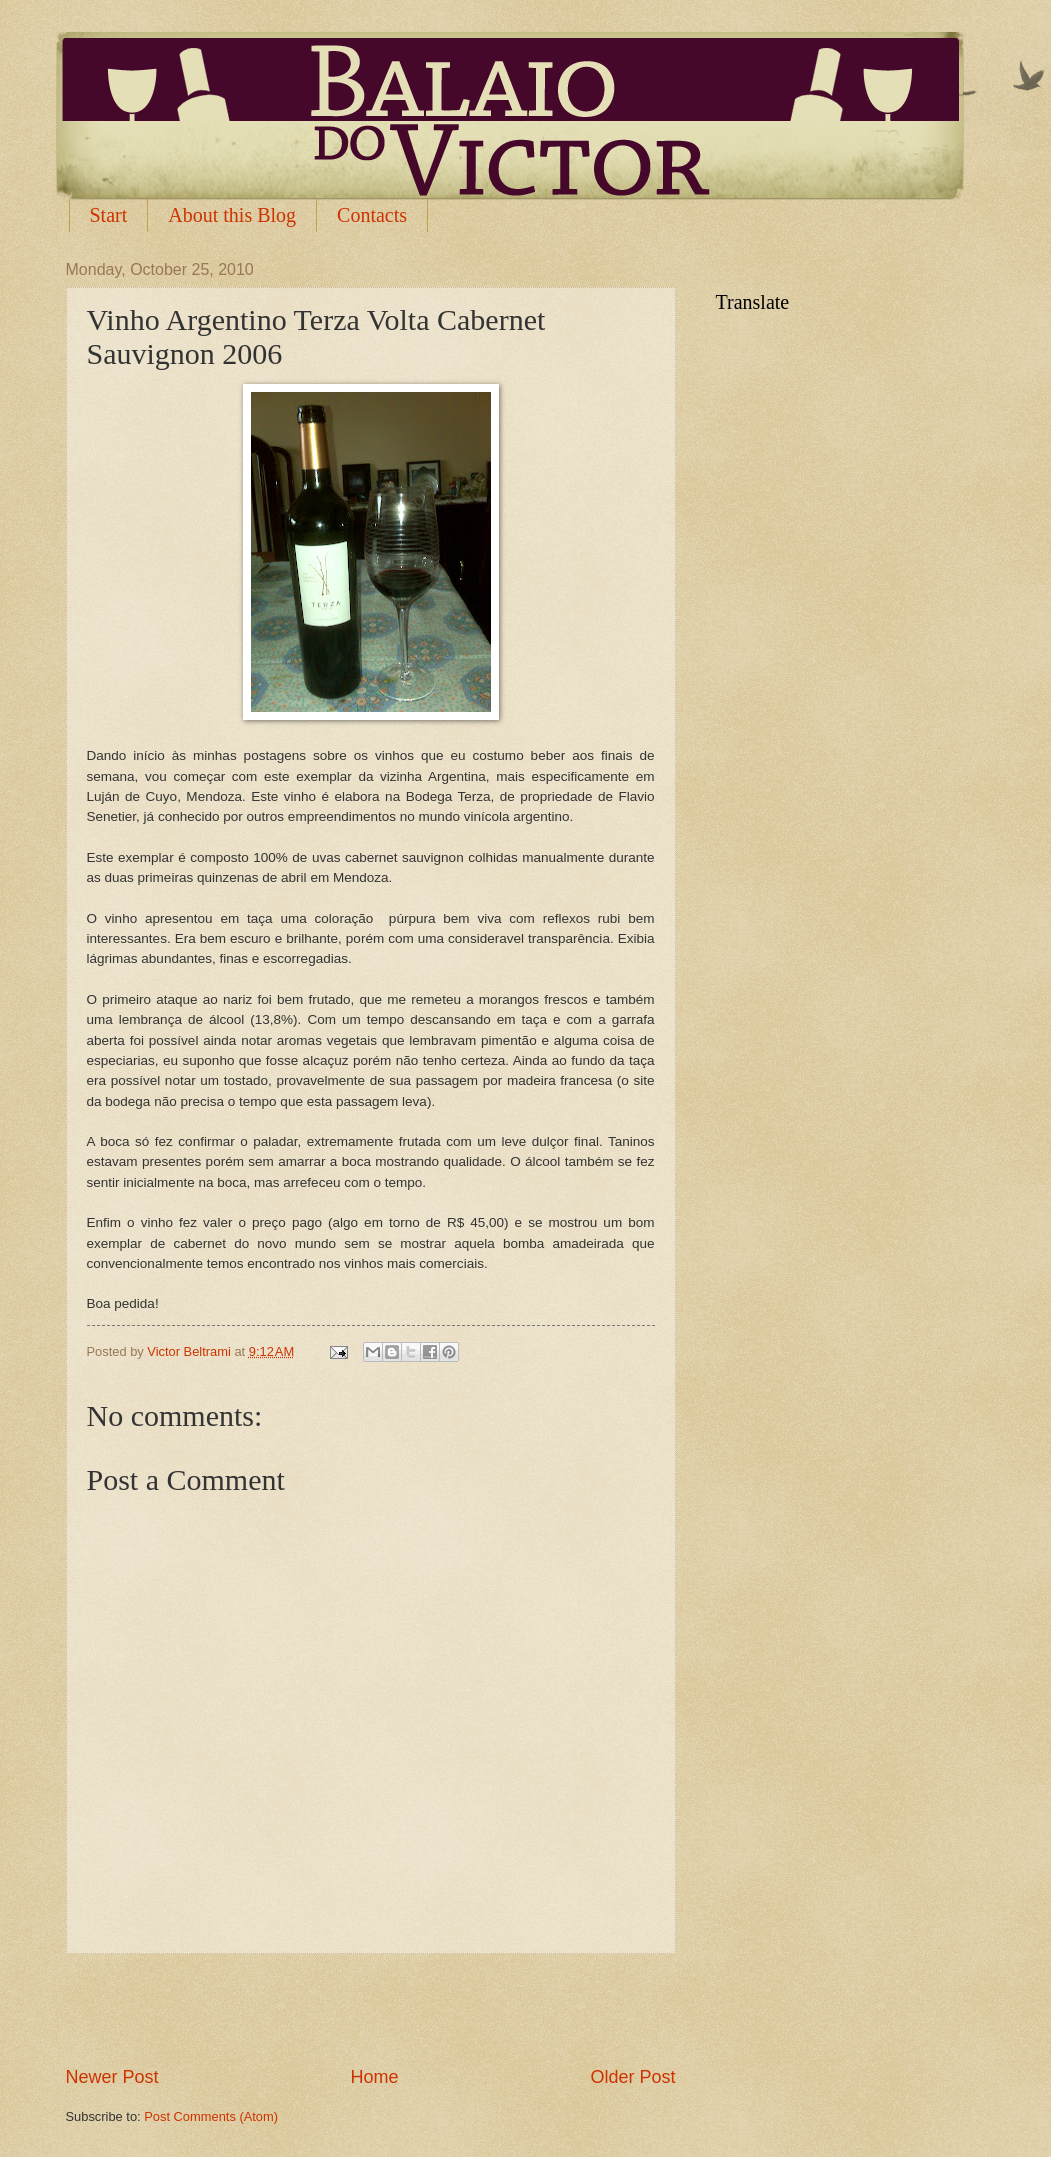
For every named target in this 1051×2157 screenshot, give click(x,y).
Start (109, 215)
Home (374, 2077)
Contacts (372, 215)
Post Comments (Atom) (211, 2116)
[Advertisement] (371, 2009)
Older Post (632, 2077)
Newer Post (112, 2077)
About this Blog (232, 215)
